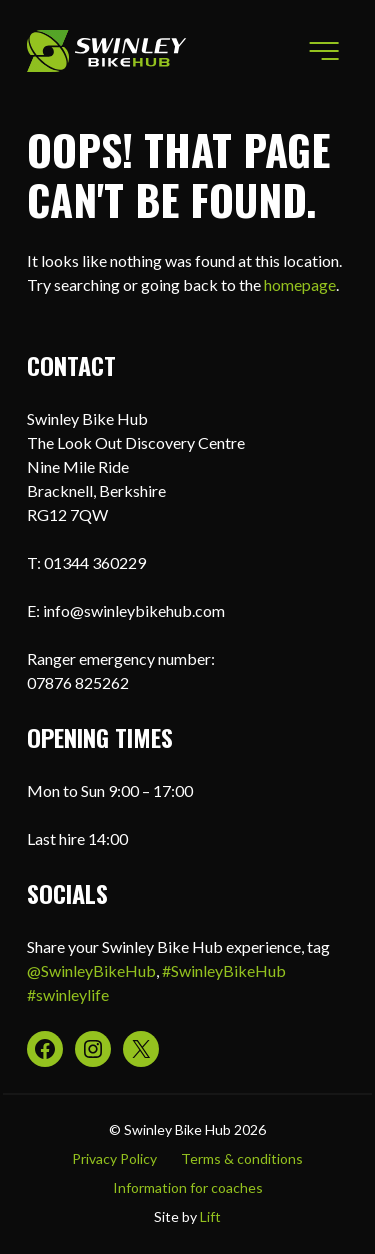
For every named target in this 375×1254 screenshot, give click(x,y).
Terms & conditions (242, 1158)
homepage (300, 284)
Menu (319, 51)
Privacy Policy (114, 1158)
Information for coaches (188, 1187)
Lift (210, 1216)
